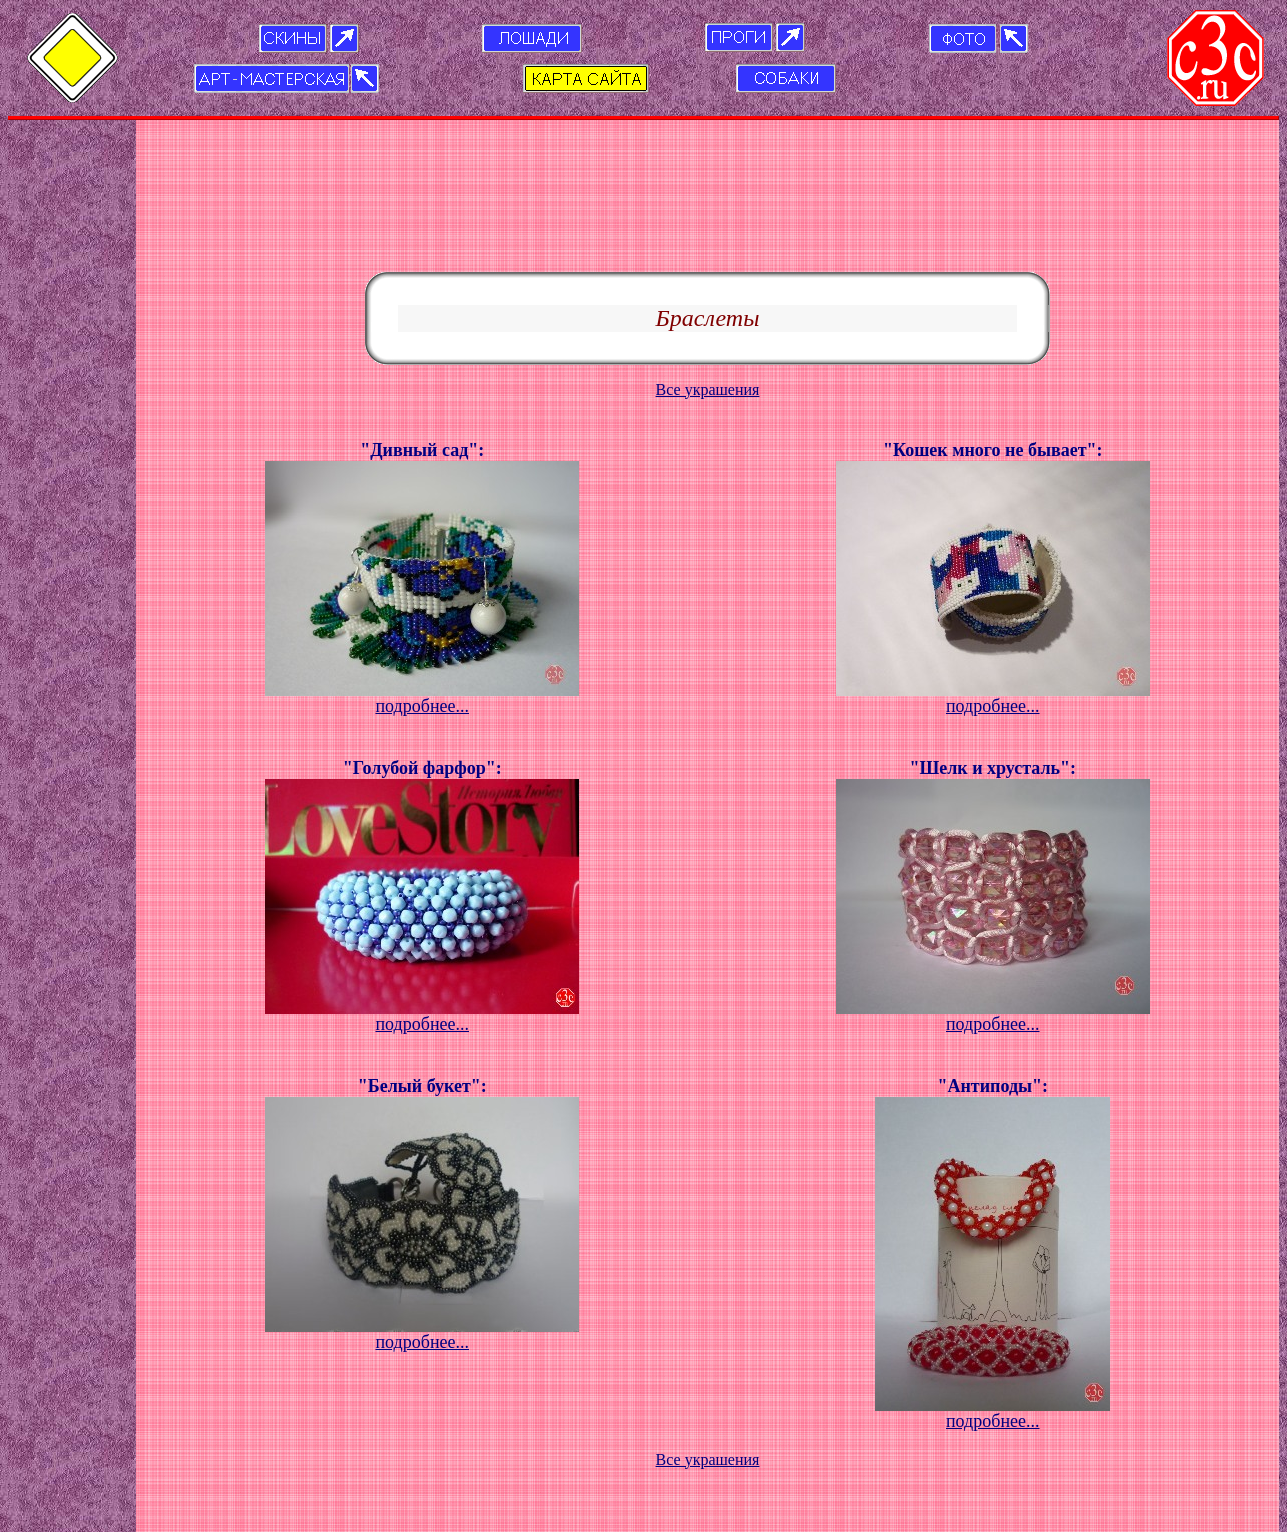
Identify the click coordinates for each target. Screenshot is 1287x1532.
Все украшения (708, 255)
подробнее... (422, 572)
